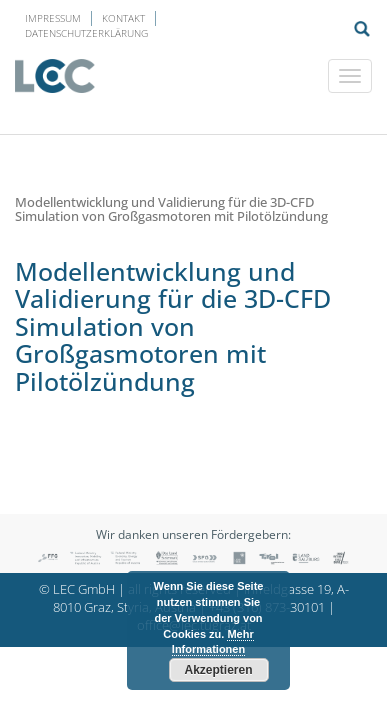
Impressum (53, 18)
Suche (362, 29)
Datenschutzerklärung (86, 33)
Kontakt (123, 18)
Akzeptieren (218, 670)
